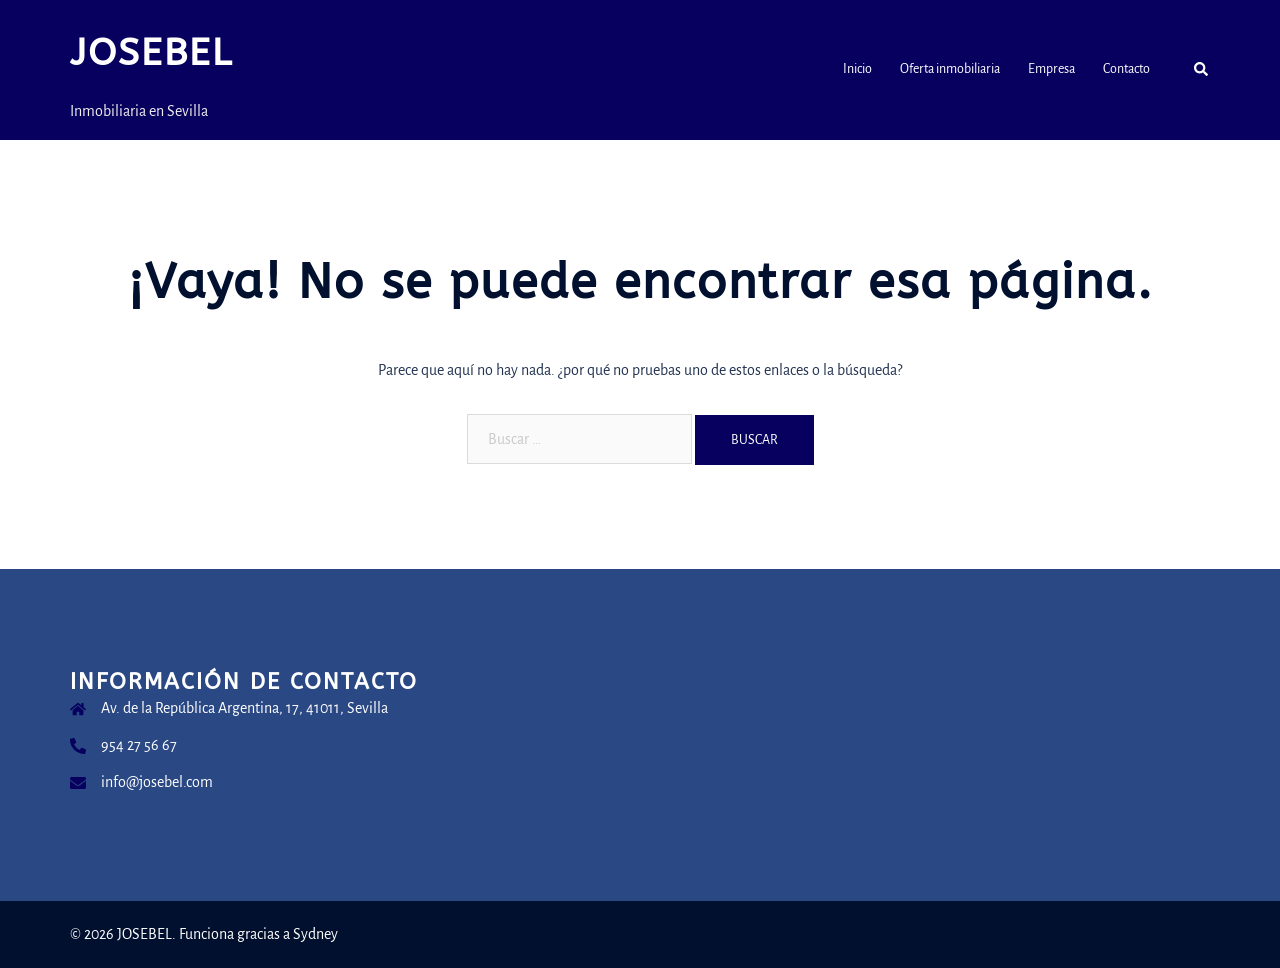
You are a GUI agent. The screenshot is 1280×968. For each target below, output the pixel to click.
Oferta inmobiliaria (950, 69)
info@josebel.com (157, 782)
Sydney (315, 934)
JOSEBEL (151, 53)
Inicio (857, 69)
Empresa (1051, 69)
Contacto (1126, 69)
